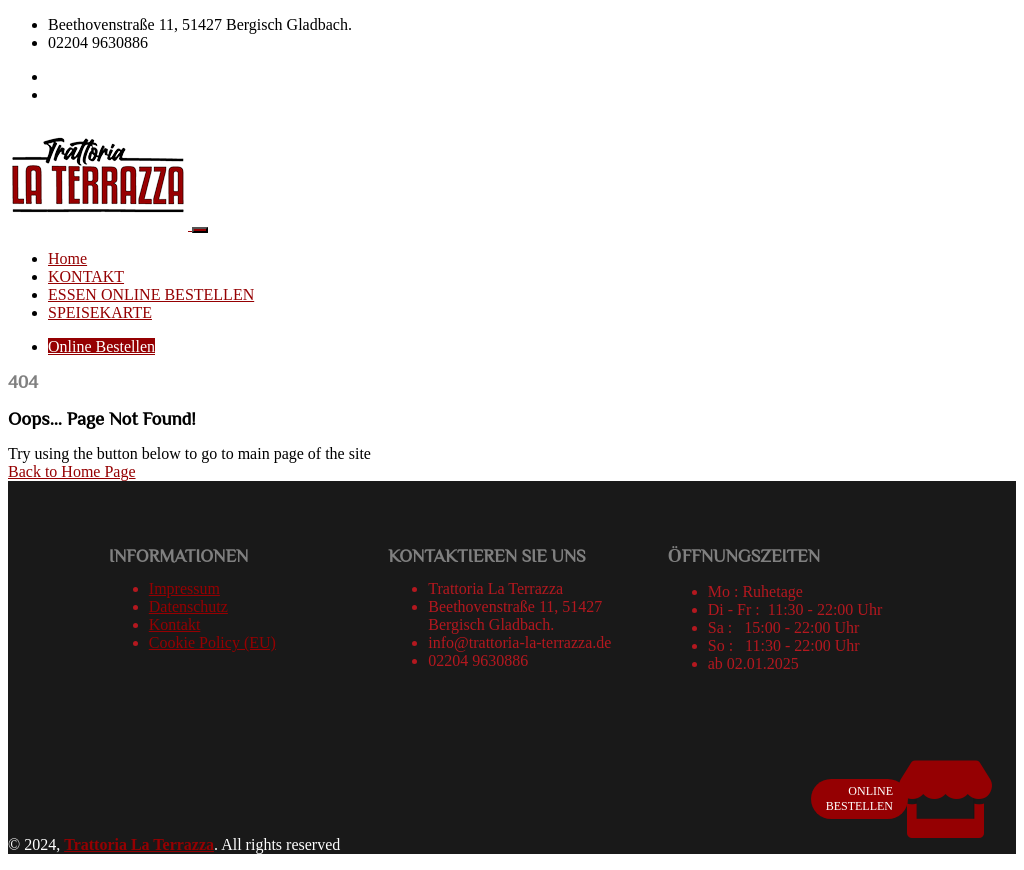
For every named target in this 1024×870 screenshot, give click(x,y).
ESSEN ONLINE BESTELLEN (151, 294)
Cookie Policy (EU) (212, 642)
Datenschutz (188, 606)
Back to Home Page (72, 471)
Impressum (184, 588)
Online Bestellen (101, 346)
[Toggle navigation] (200, 230)
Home (67, 258)
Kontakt (175, 624)
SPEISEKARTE (100, 312)
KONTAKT (86, 276)
